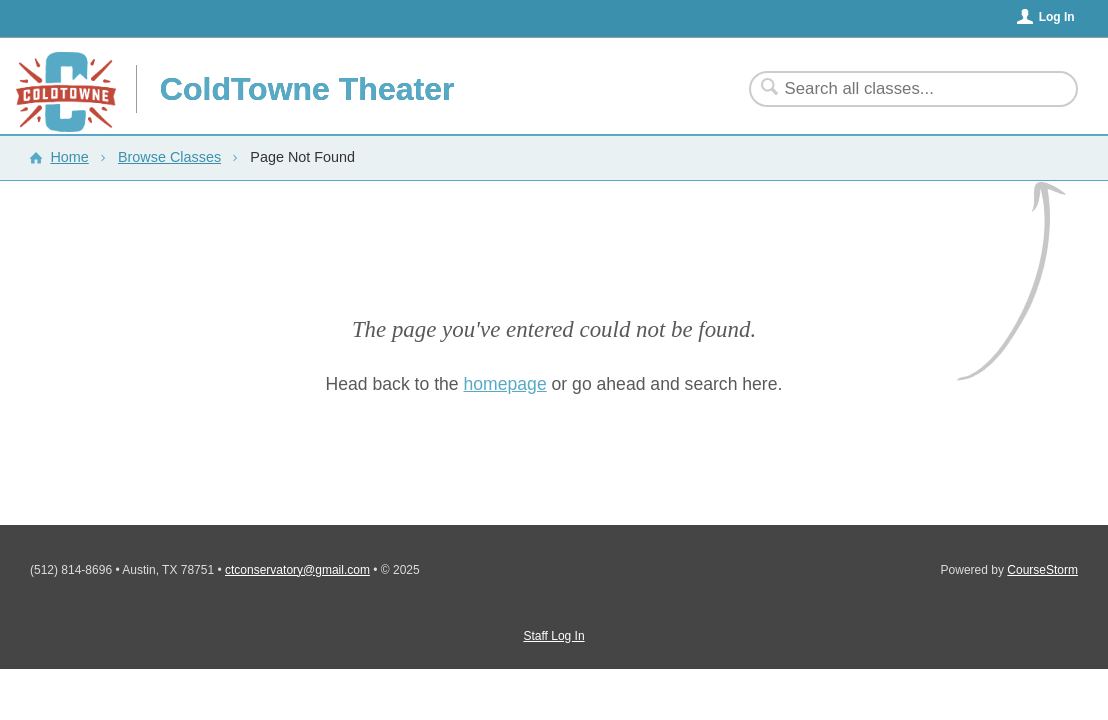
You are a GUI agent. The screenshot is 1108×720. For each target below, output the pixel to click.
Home (69, 157)
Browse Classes (169, 157)
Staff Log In (553, 636)
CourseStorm (1042, 570)
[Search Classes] (901, 89)
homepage (505, 384)
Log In (1057, 17)
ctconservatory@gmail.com (297, 570)
